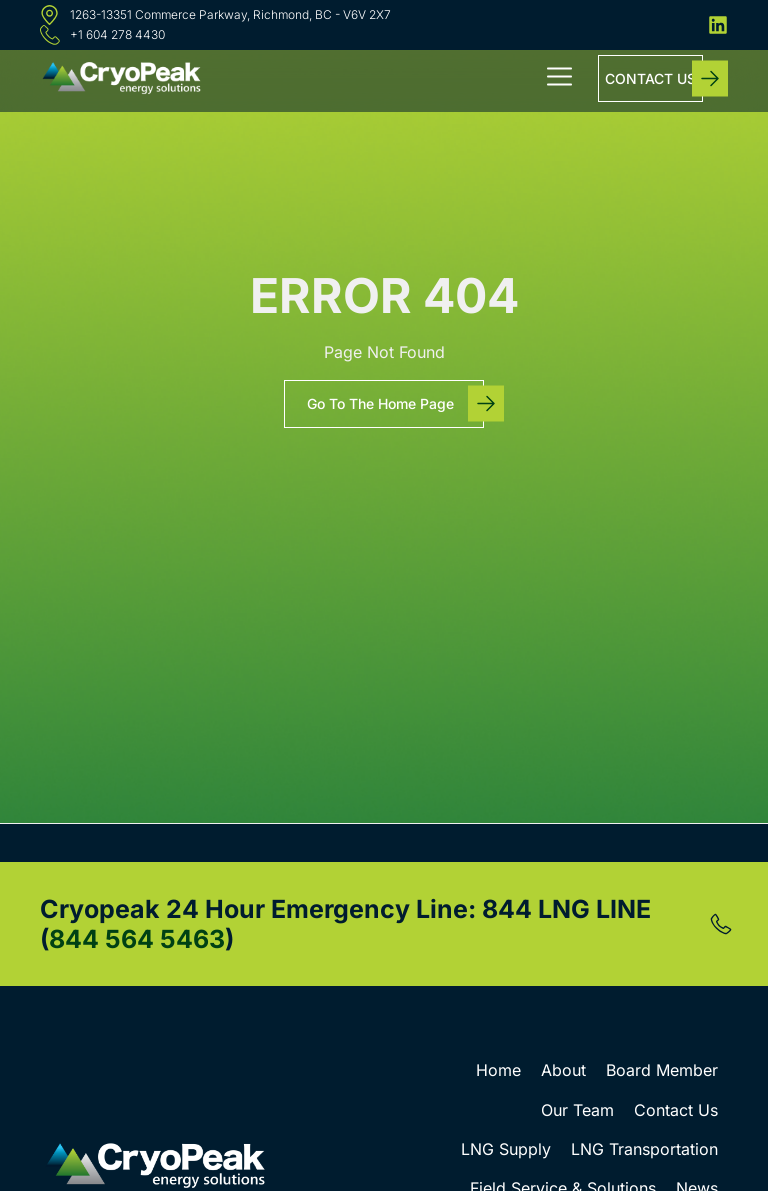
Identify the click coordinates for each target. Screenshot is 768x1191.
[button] (560, 79)
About (563, 1070)
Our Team (577, 1110)
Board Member (662, 1070)
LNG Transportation (644, 1149)
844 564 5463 (137, 939)
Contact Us (676, 1110)
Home (498, 1070)
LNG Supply (506, 1149)
